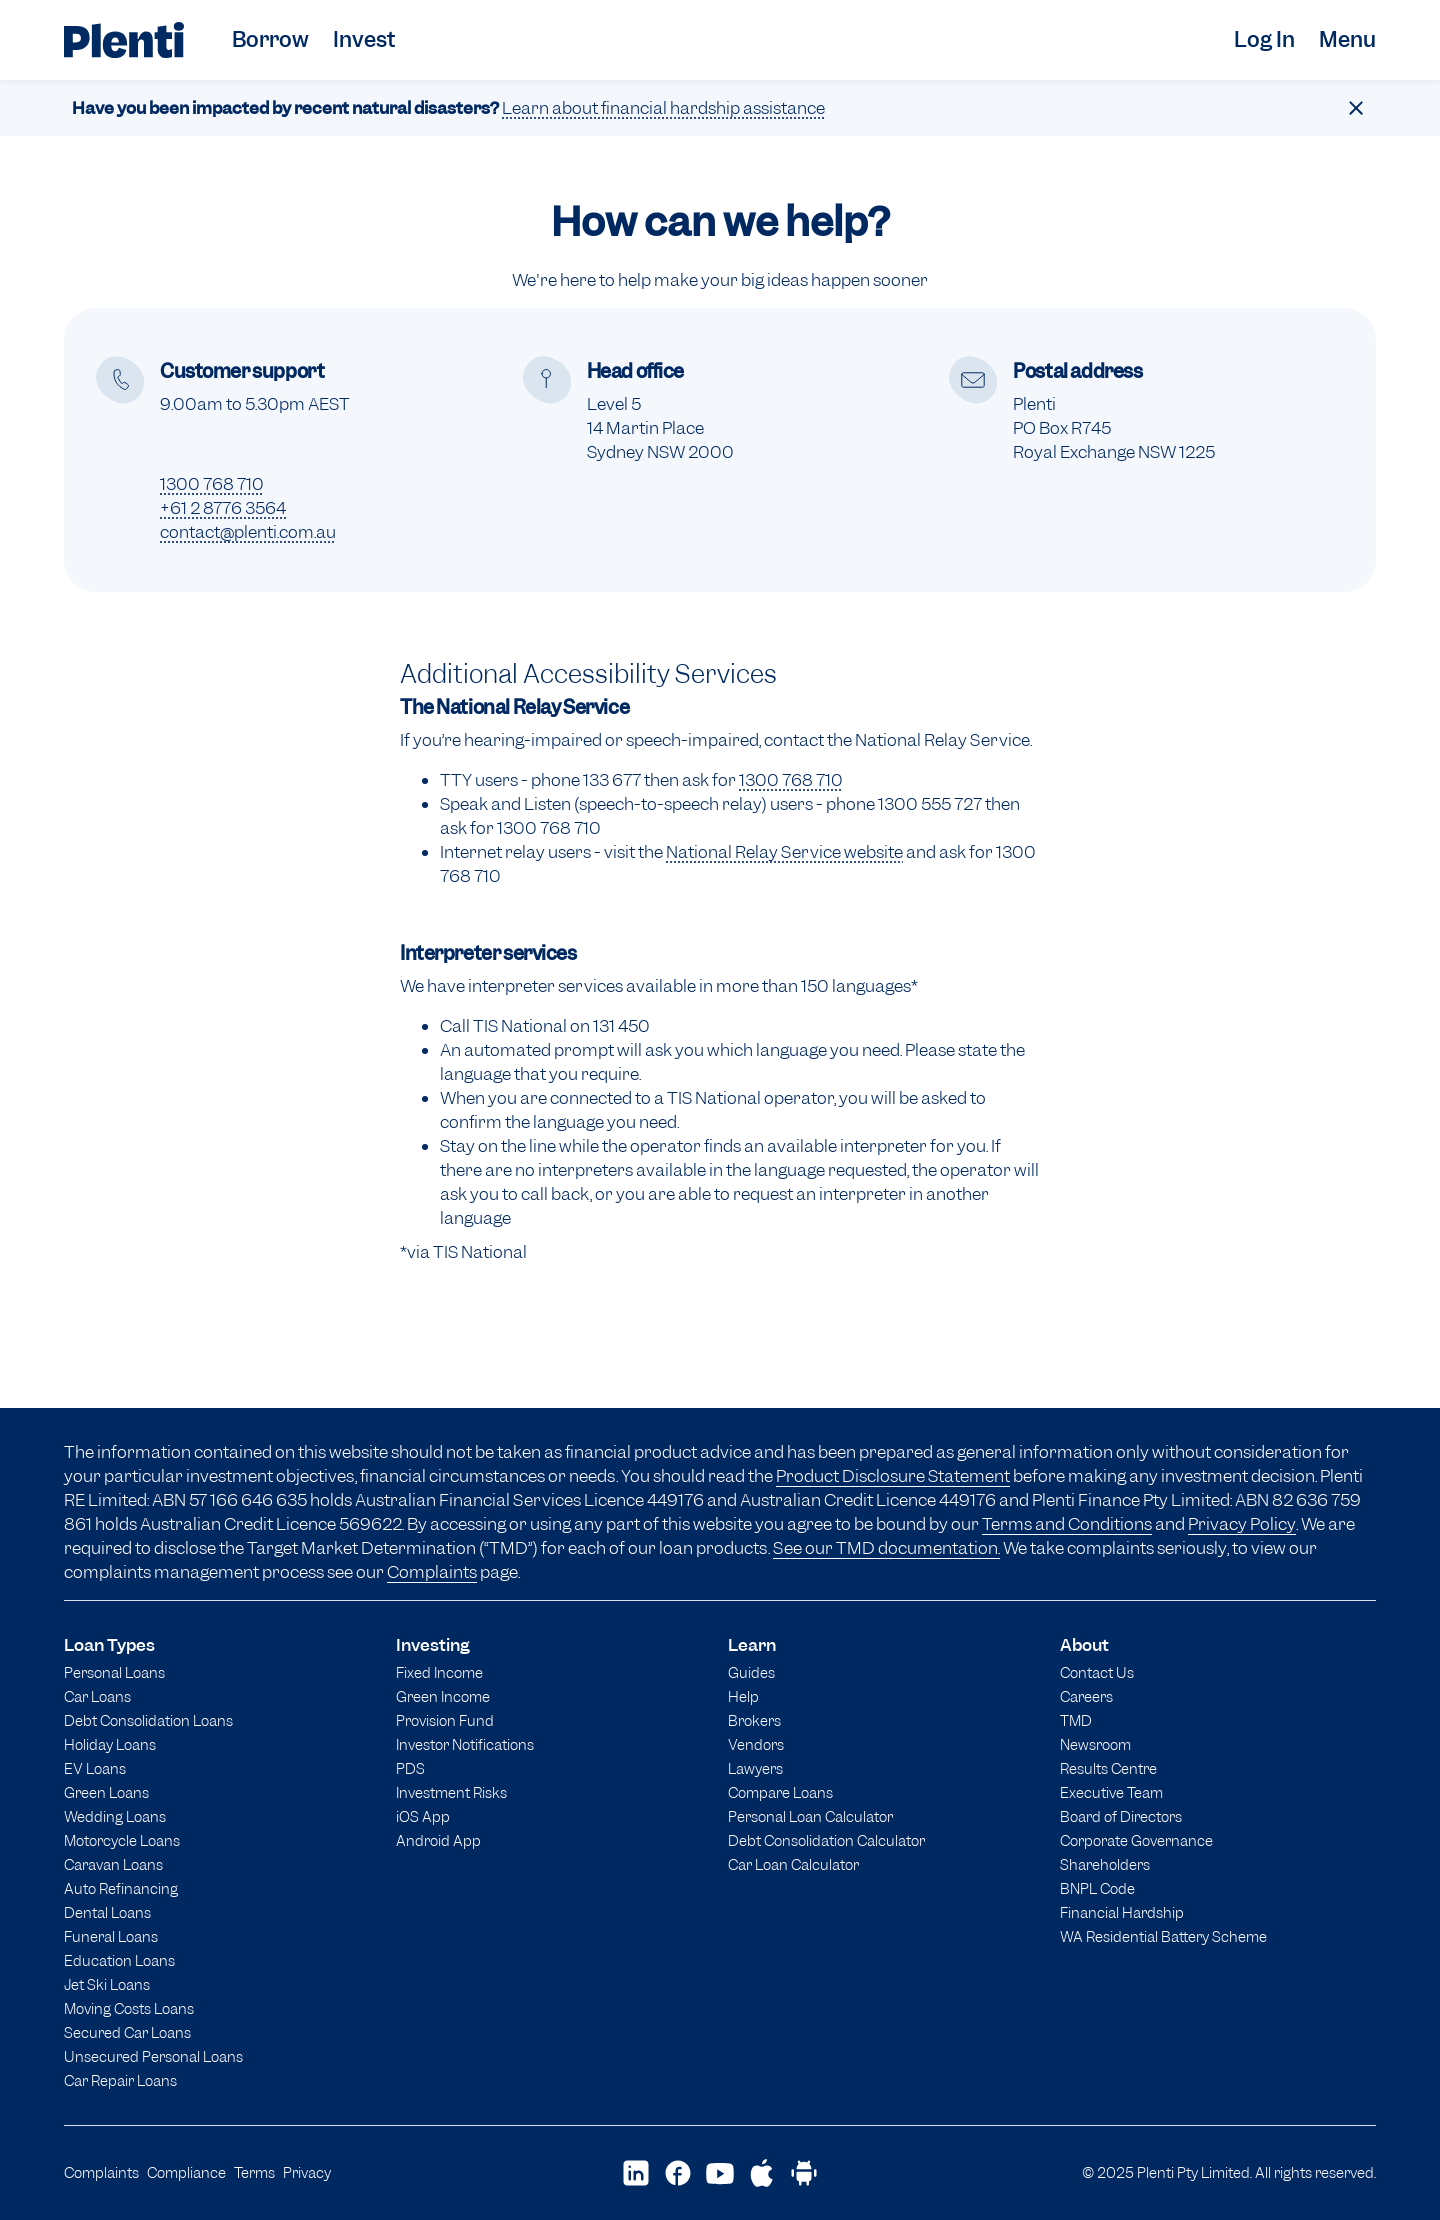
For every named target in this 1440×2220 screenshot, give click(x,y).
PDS (410, 1768)
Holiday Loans (110, 1744)
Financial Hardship (1122, 1912)
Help (743, 1696)
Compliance (186, 2172)
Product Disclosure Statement (893, 1476)
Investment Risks (451, 1792)
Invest (364, 39)
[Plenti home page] (124, 40)
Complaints (432, 1572)
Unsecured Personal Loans (153, 2056)
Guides (751, 1672)
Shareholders (1105, 1864)
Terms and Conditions (1067, 1524)
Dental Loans (107, 1912)
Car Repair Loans (120, 2080)
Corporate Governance (1136, 1840)
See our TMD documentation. (886, 1548)
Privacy (307, 2172)
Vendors (756, 1744)
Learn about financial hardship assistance (663, 108)
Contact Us (1097, 1672)
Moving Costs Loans (129, 2008)
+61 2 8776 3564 (223, 508)
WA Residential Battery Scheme (1163, 1936)
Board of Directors (1121, 1816)
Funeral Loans (111, 1936)
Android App (438, 1840)
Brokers (754, 1720)
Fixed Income (439, 1672)
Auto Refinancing (121, 1888)
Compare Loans (780, 1792)
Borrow (270, 39)
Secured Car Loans (127, 2032)
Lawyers (755, 1768)
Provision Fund (445, 1720)
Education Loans (119, 1960)
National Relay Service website (784, 852)
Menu (1347, 39)
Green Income (443, 1696)
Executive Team (1111, 1792)
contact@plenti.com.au (248, 532)
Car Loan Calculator (793, 1864)
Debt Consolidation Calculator (826, 1840)
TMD (1076, 1720)
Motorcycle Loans (122, 1840)
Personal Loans (114, 1672)
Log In (1264, 39)
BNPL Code (1097, 1888)
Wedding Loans (115, 1816)
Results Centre (1108, 1768)
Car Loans (97, 1696)
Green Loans (106, 1792)
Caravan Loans (113, 1864)
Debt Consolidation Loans (148, 1720)
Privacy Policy (1242, 1524)
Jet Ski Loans (107, 1984)
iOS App (423, 1816)
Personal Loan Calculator (810, 1816)
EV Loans (95, 1768)
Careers (1086, 1696)
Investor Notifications (465, 1744)
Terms (254, 2172)
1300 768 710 (212, 484)
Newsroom (1095, 1744)
